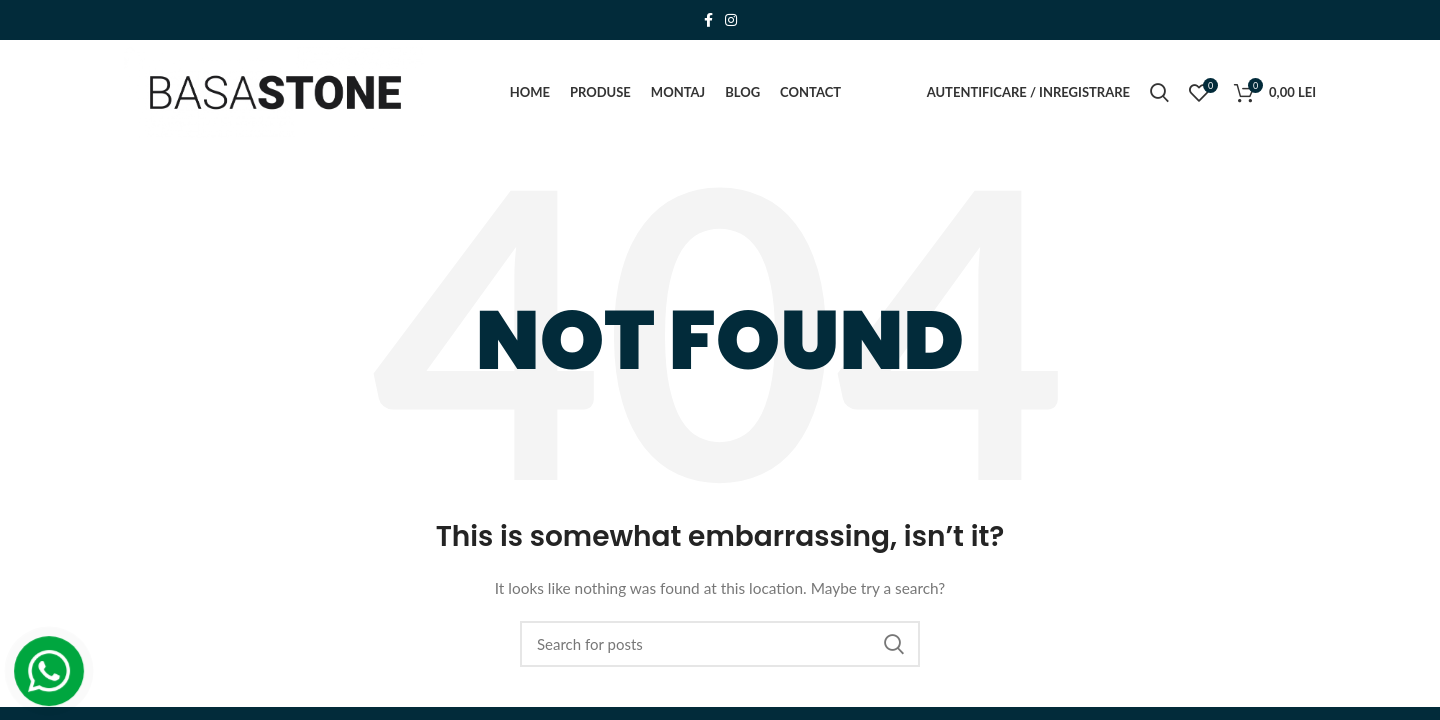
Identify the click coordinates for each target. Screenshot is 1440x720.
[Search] (720, 644)
